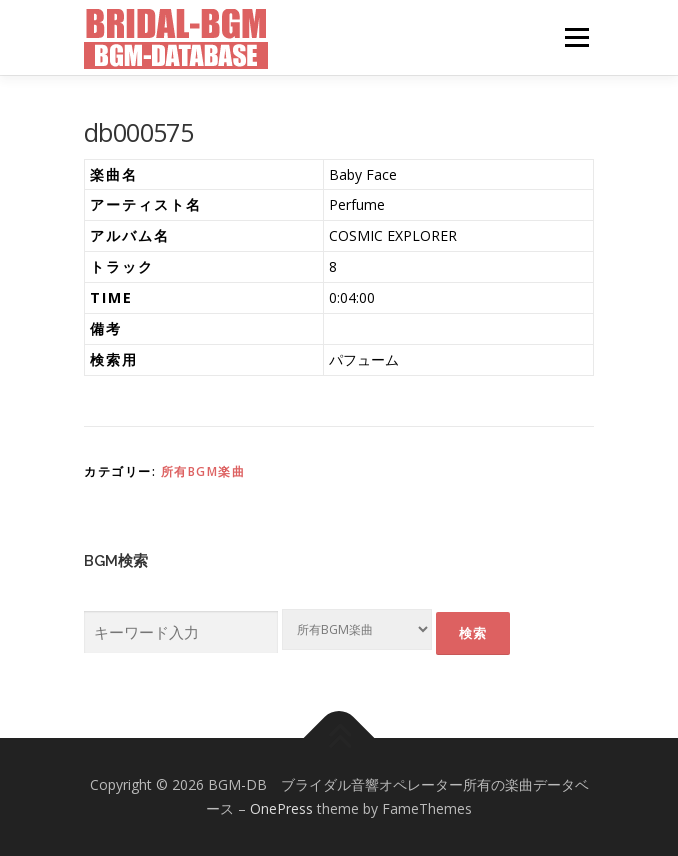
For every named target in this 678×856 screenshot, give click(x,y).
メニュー (576, 37)
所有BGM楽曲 (203, 471)
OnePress (281, 808)
